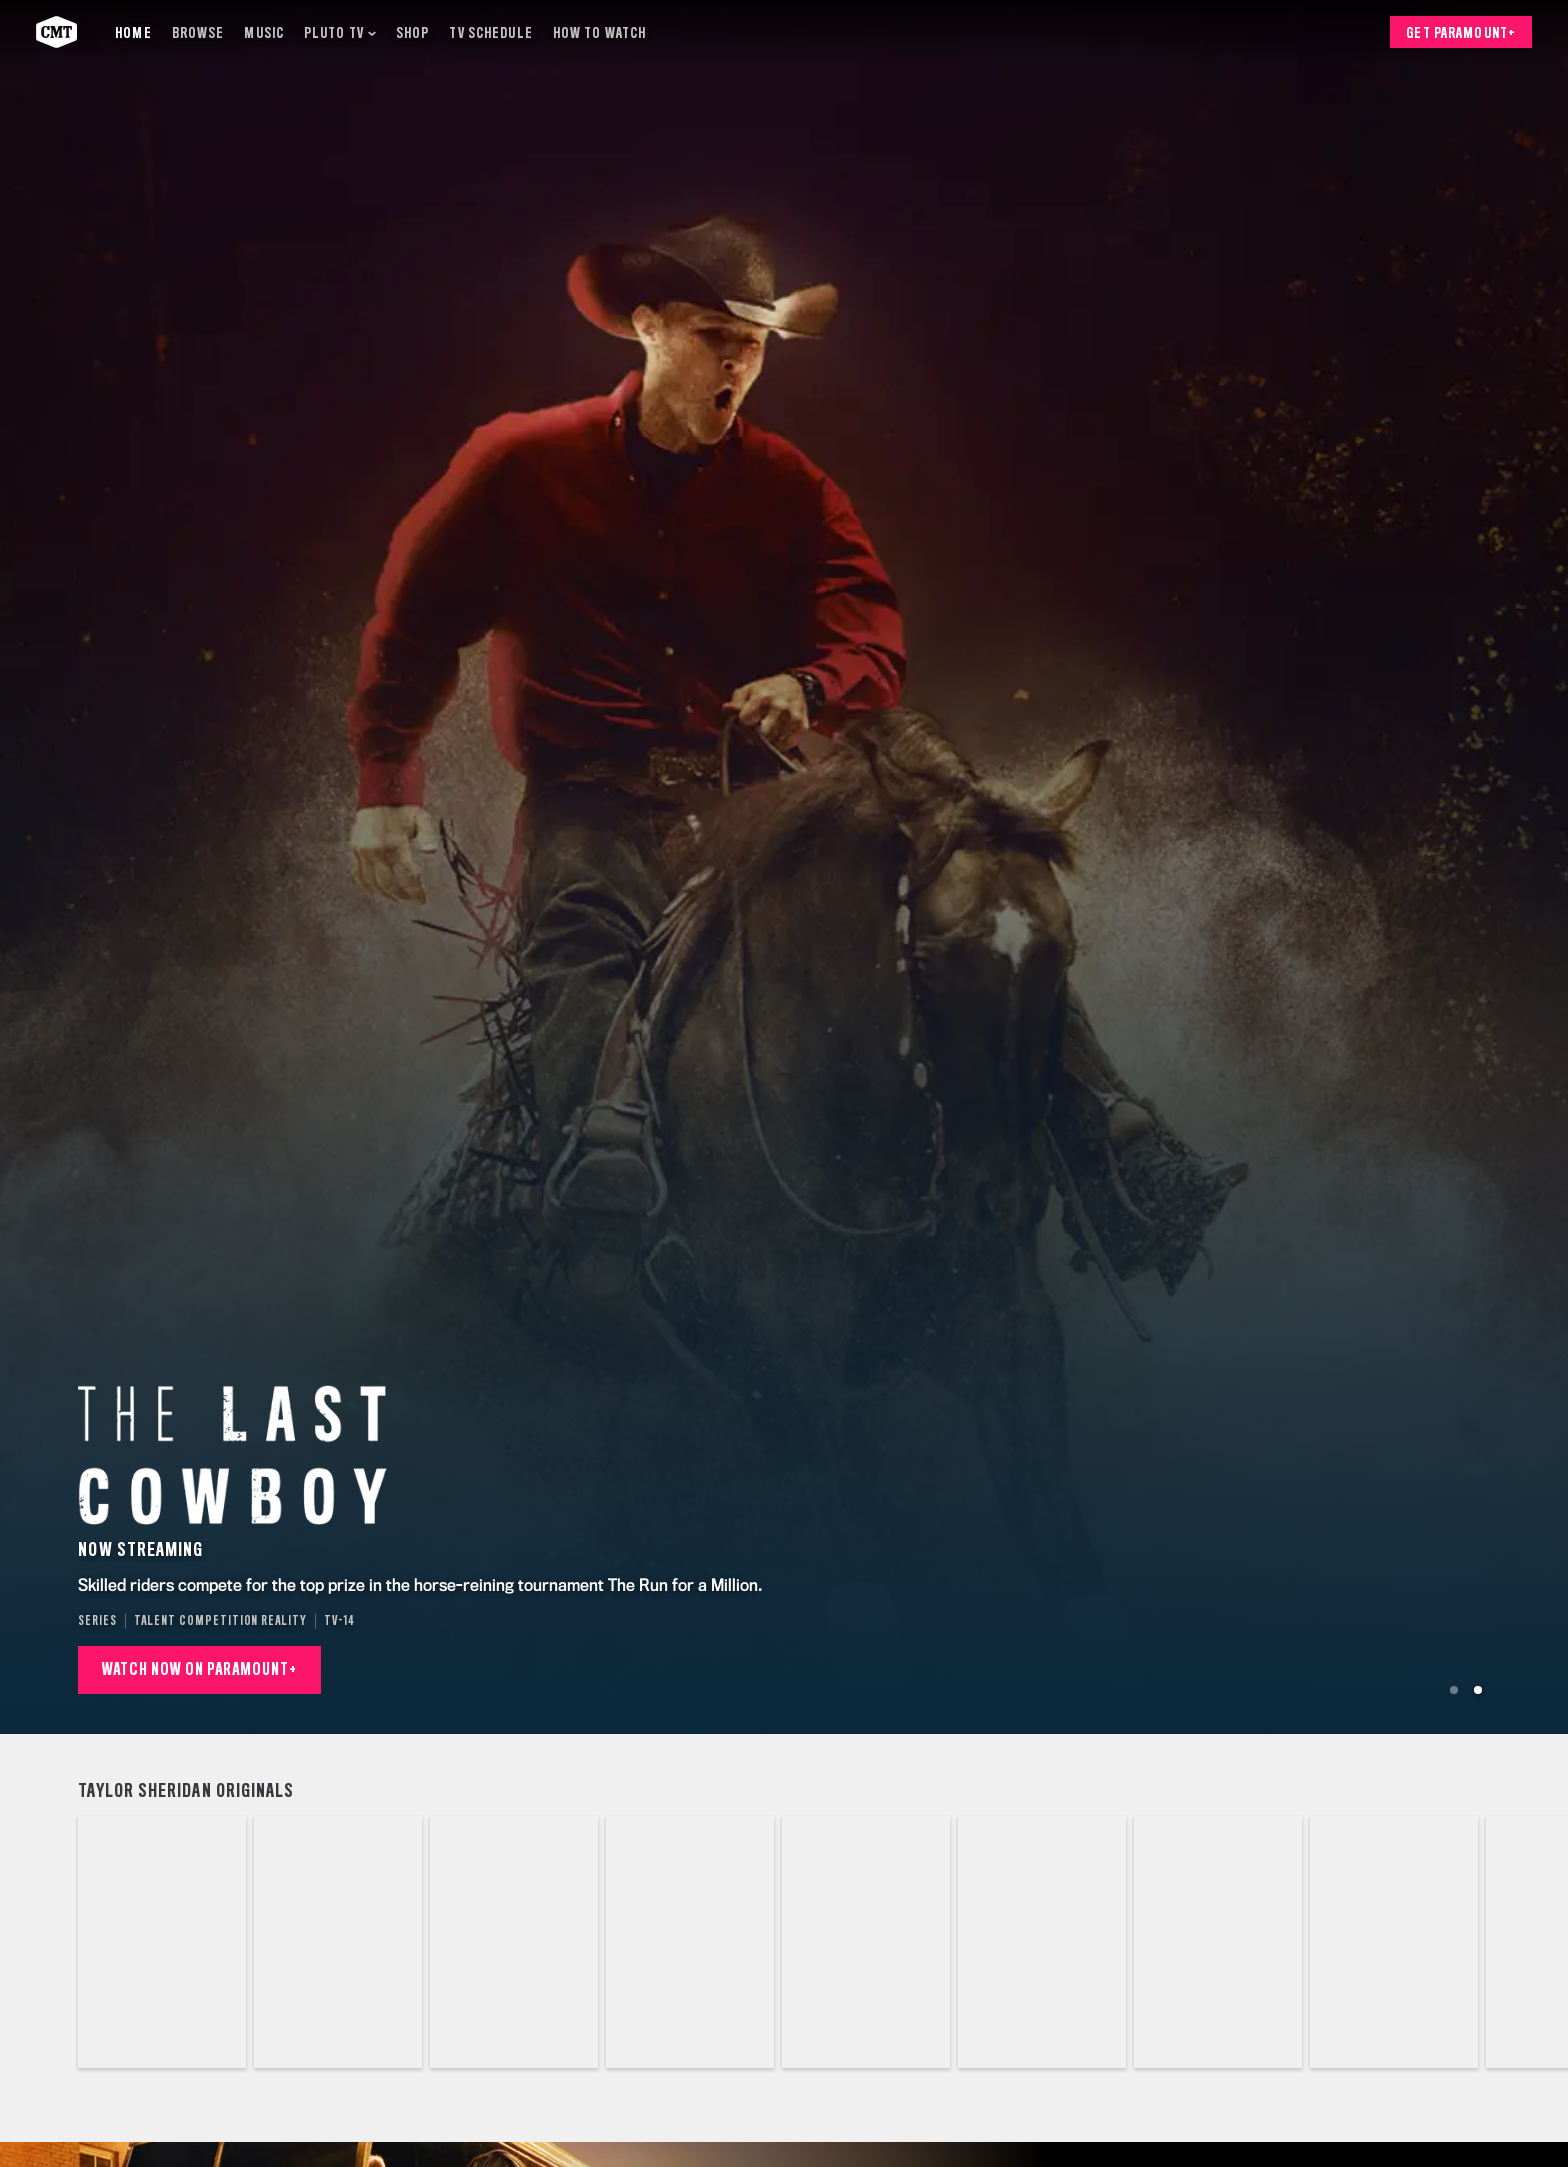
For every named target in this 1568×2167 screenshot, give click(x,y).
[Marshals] (1394, 1942)
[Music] (264, 32)
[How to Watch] (599, 32)
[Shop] (412, 32)
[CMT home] (56, 32)
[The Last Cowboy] (690, 1942)
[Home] (133, 32)
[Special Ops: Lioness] (1042, 1942)
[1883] (162, 1942)
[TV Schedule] (490, 32)
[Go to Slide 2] (1478, 1690)
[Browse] (198, 32)
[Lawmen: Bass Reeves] (866, 1942)
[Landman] (514, 1942)
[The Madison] (1218, 1942)
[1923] (338, 1942)
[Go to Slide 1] (1454, 1690)
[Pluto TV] (340, 32)
